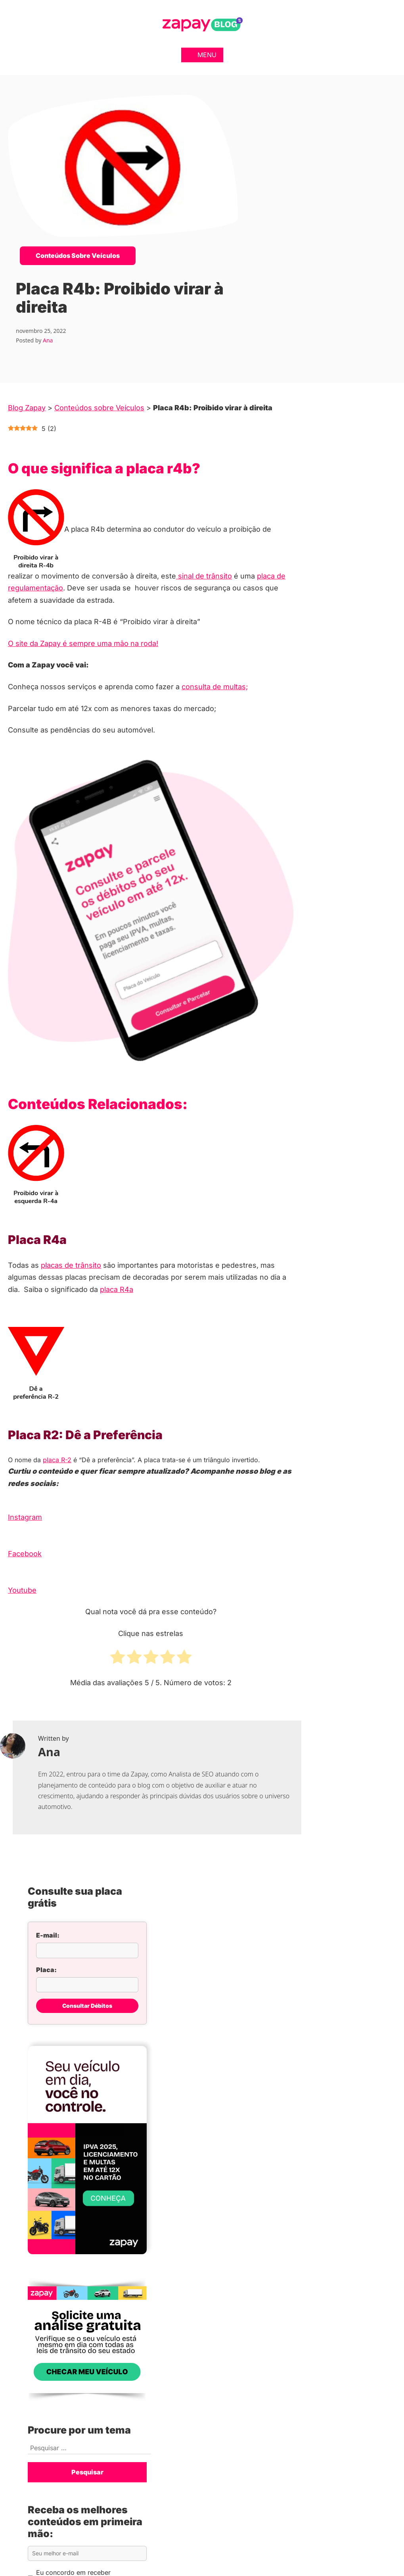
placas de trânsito (71, 1265)
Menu (202, 55)
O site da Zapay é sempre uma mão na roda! (83, 643)
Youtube (22, 1590)
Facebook (25, 1553)
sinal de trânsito (204, 576)
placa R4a (116, 1289)
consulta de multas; (215, 686)
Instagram (25, 1517)
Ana (48, 340)
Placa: (46, 1970)
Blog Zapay (27, 408)
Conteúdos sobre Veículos (78, 256)
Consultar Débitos (87, 2005)
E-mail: (47, 1935)
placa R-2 (57, 1460)
